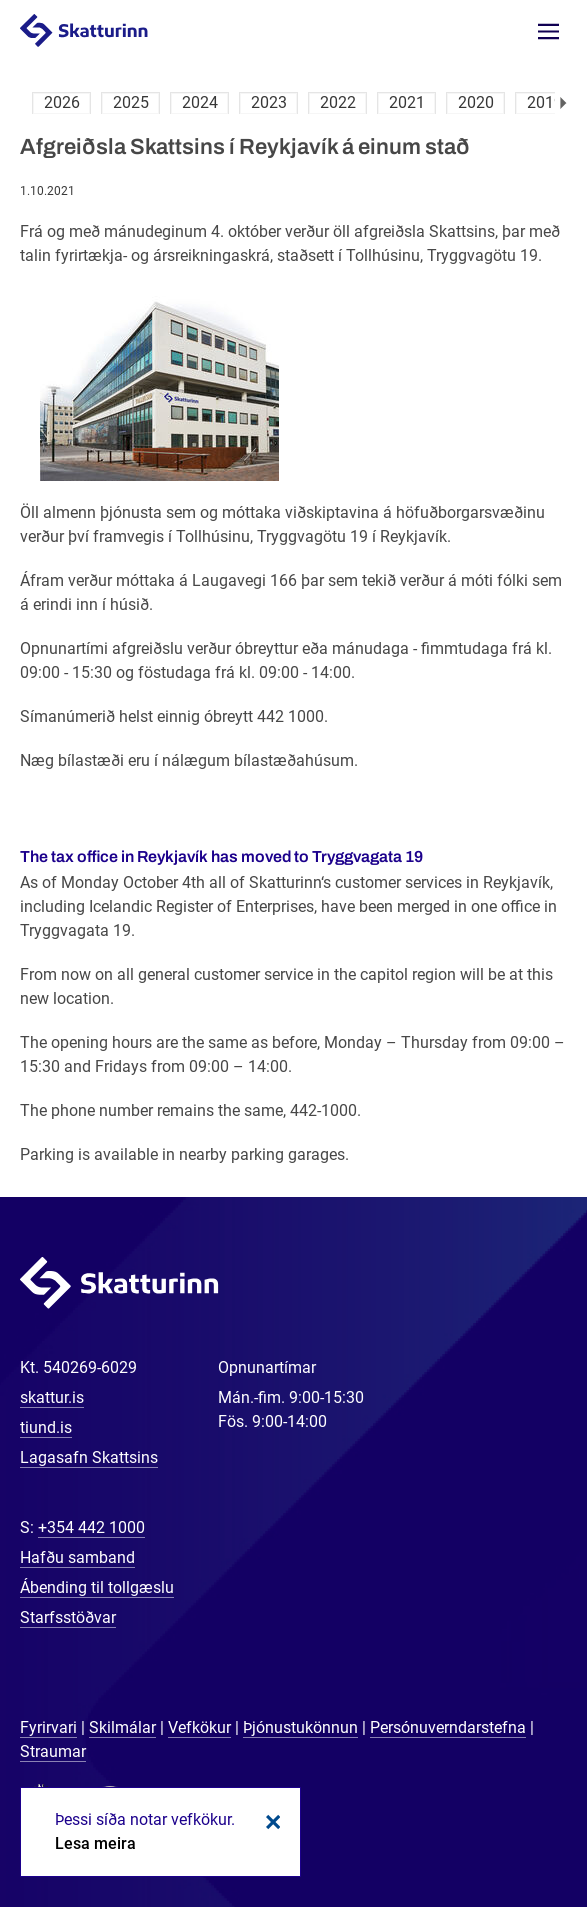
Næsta (563, 103)
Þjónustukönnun (300, 1727)
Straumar (53, 1751)
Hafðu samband (77, 1557)
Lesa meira (95, 1843)
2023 (269, 102)
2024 (200, 102)
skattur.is (52, 1397)
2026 (62, 102)
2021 (407, 102)
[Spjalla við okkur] (507, 1827)
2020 (476, 102)
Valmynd (548, 31)
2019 (545, 102)
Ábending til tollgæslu (97, 1587)
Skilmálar (122, 1727)
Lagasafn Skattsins (89, 1457)
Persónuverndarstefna (448, 1727)
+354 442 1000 (91, 1527)
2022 (338, 102)
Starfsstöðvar (68, 1617)
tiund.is (46, 1427)
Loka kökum (270, 1822)
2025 (131, 102)
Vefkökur (199, 1727)
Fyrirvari (48, 1727)
